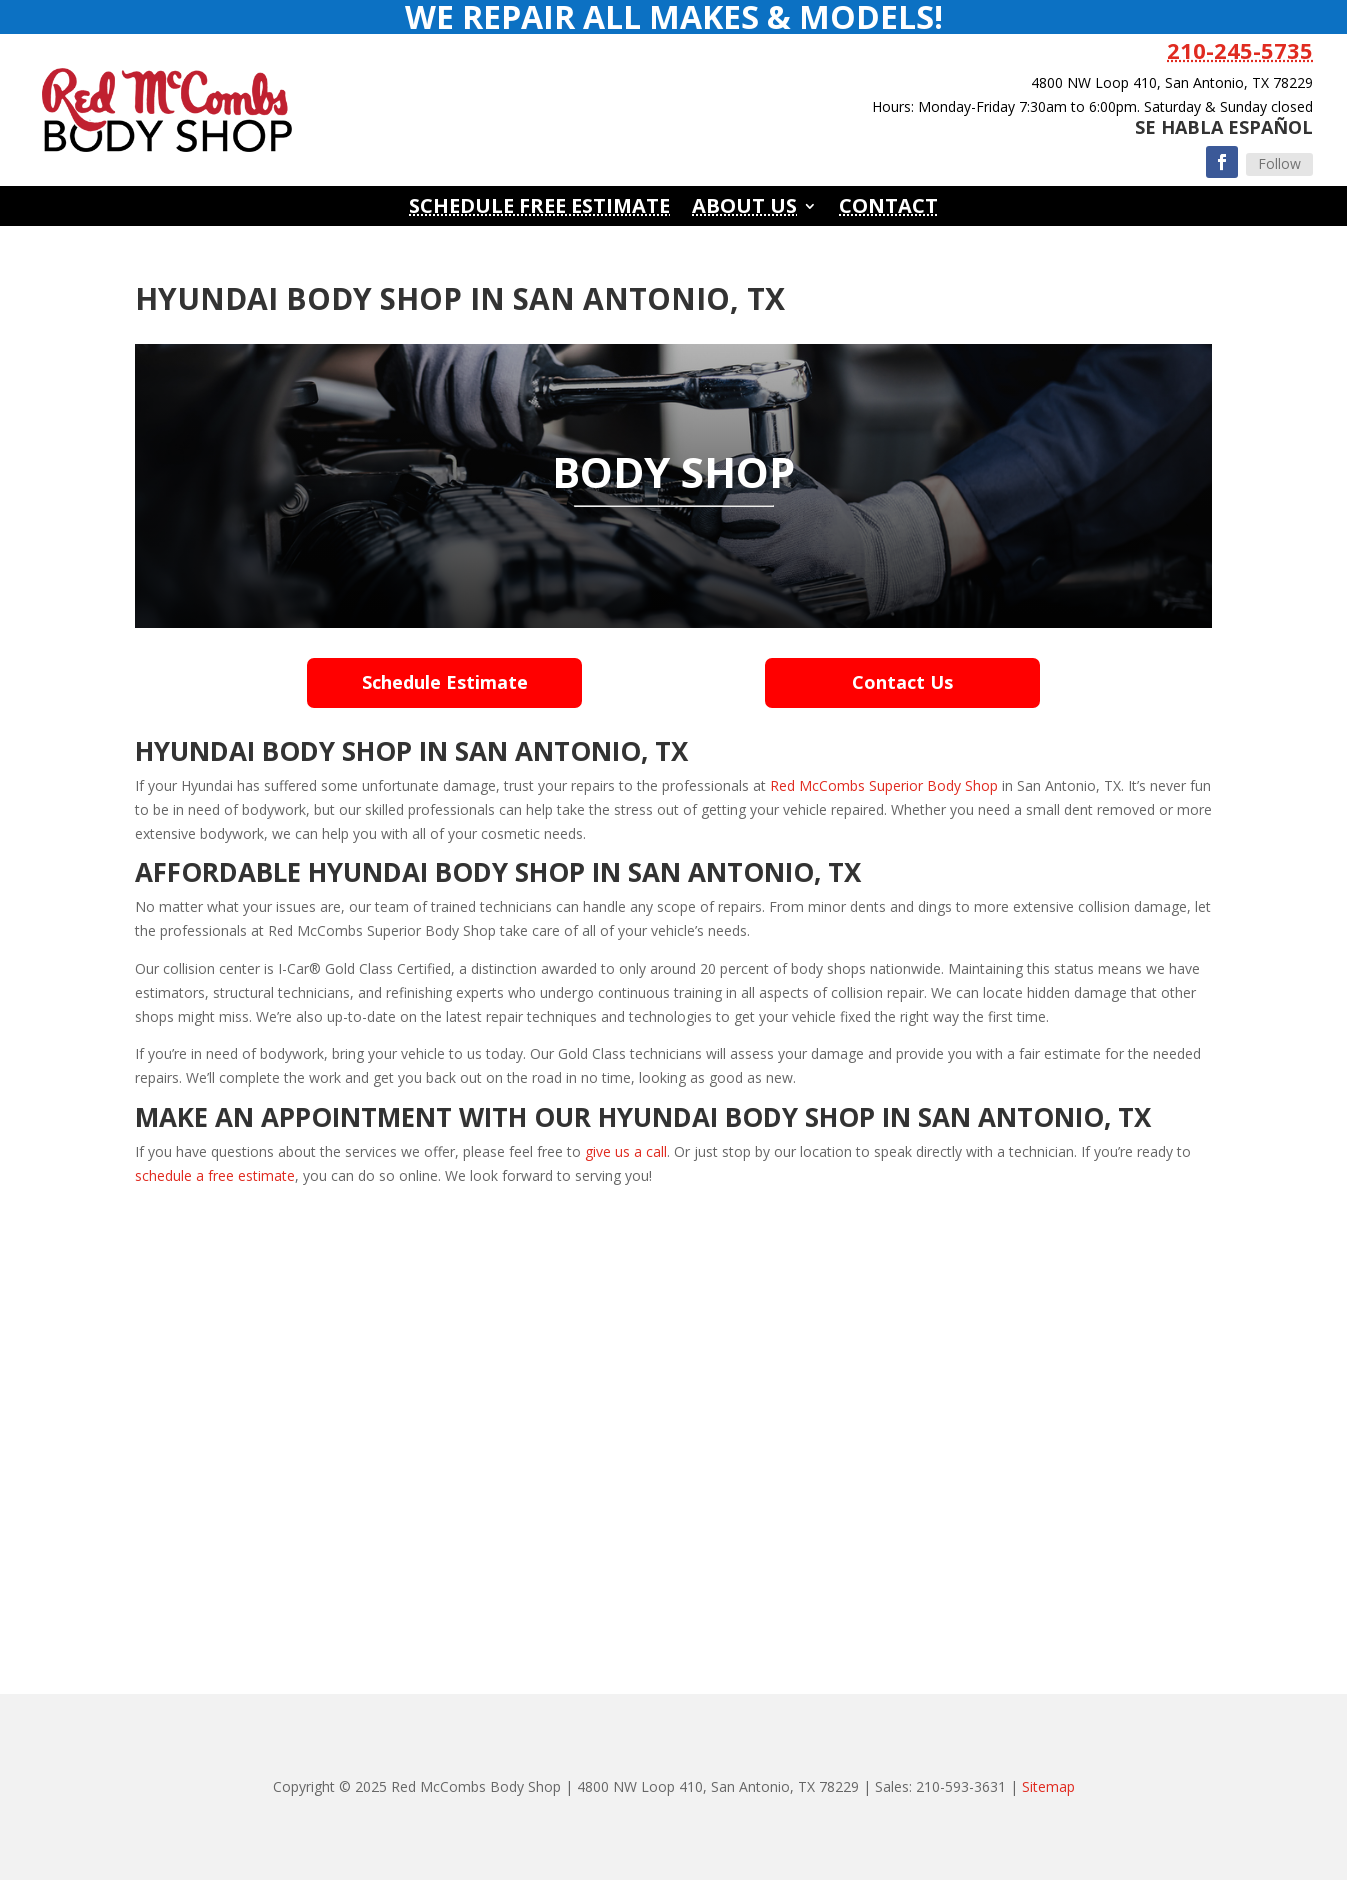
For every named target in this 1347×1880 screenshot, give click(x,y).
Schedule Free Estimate (539, 209)
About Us (744, 209)
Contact (888, 209)
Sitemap (1048, 1786)
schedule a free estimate (215, 1175)
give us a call (626, 1151)
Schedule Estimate (445, 682)
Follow (1279, 163)
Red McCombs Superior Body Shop (884, 785)
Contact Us (902, 682)
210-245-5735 (1240, 50)
